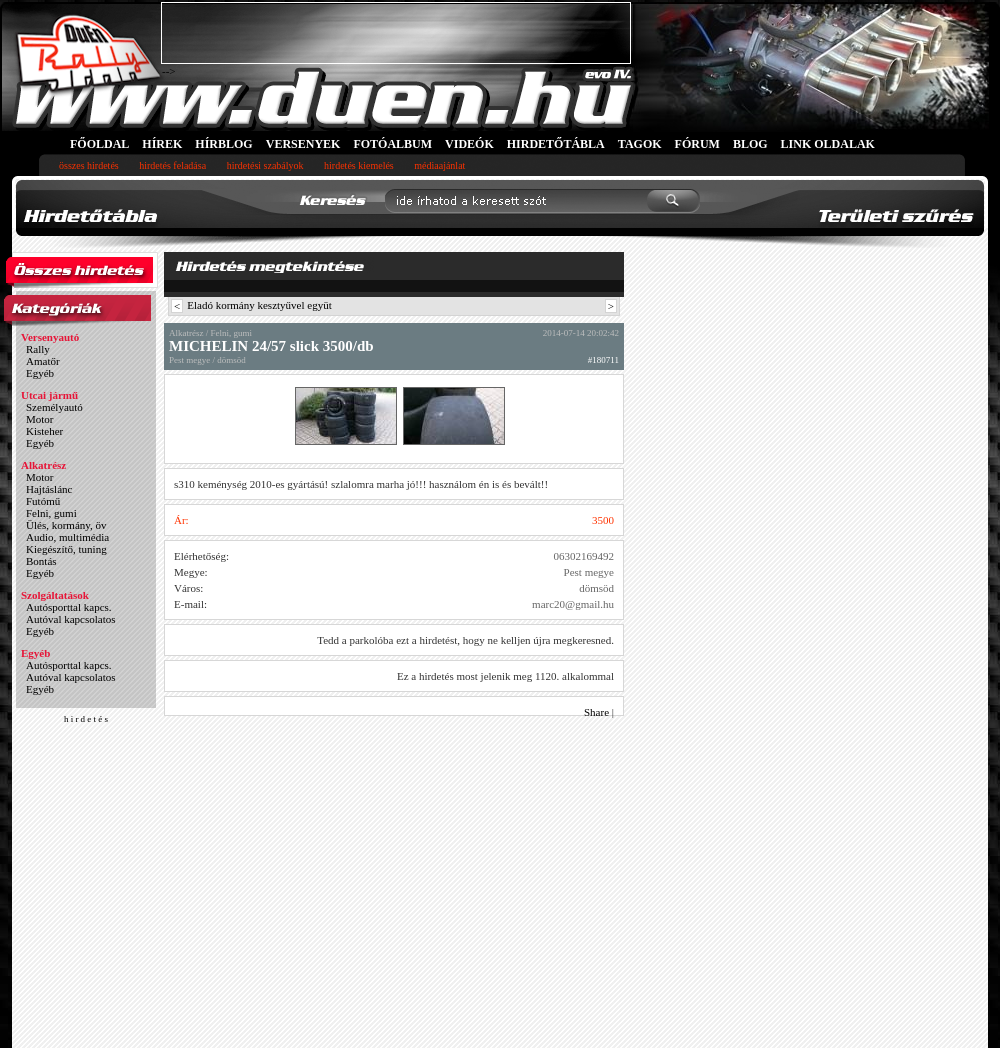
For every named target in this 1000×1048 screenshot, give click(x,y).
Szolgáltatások (55, 595)
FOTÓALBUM (392, 144)
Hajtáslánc (49, 489)
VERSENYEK (303, 144)
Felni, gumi (51, 513)
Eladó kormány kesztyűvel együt (259, 305)
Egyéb (40, 373)
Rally (38, 349)
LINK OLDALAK (828, 144)
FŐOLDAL (99, 144)
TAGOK (640, 144)
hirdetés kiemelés (359, 165)
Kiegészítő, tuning (66, 549)
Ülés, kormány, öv (66, 525)
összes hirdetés (89, 165)
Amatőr (43, 361)
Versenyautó (50, 337)
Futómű (43, 501)
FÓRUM (697, 144)
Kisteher (44, 431)
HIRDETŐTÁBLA (556, 144)
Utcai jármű (49, 395)
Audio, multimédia (67, 537)
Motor (40, 419)
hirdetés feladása (172, 165)
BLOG (750, 144)
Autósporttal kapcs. (69, 607)
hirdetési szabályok (265, 165)
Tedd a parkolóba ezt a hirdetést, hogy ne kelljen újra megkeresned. (465, 640)
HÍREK (162, 144)
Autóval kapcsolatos (71, 619)
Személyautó (54, 407)
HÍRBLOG (223, 144)
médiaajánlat (439, 165)
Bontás (41, 561)
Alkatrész (43, 465)
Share (596, 712)
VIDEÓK (469, 144)
